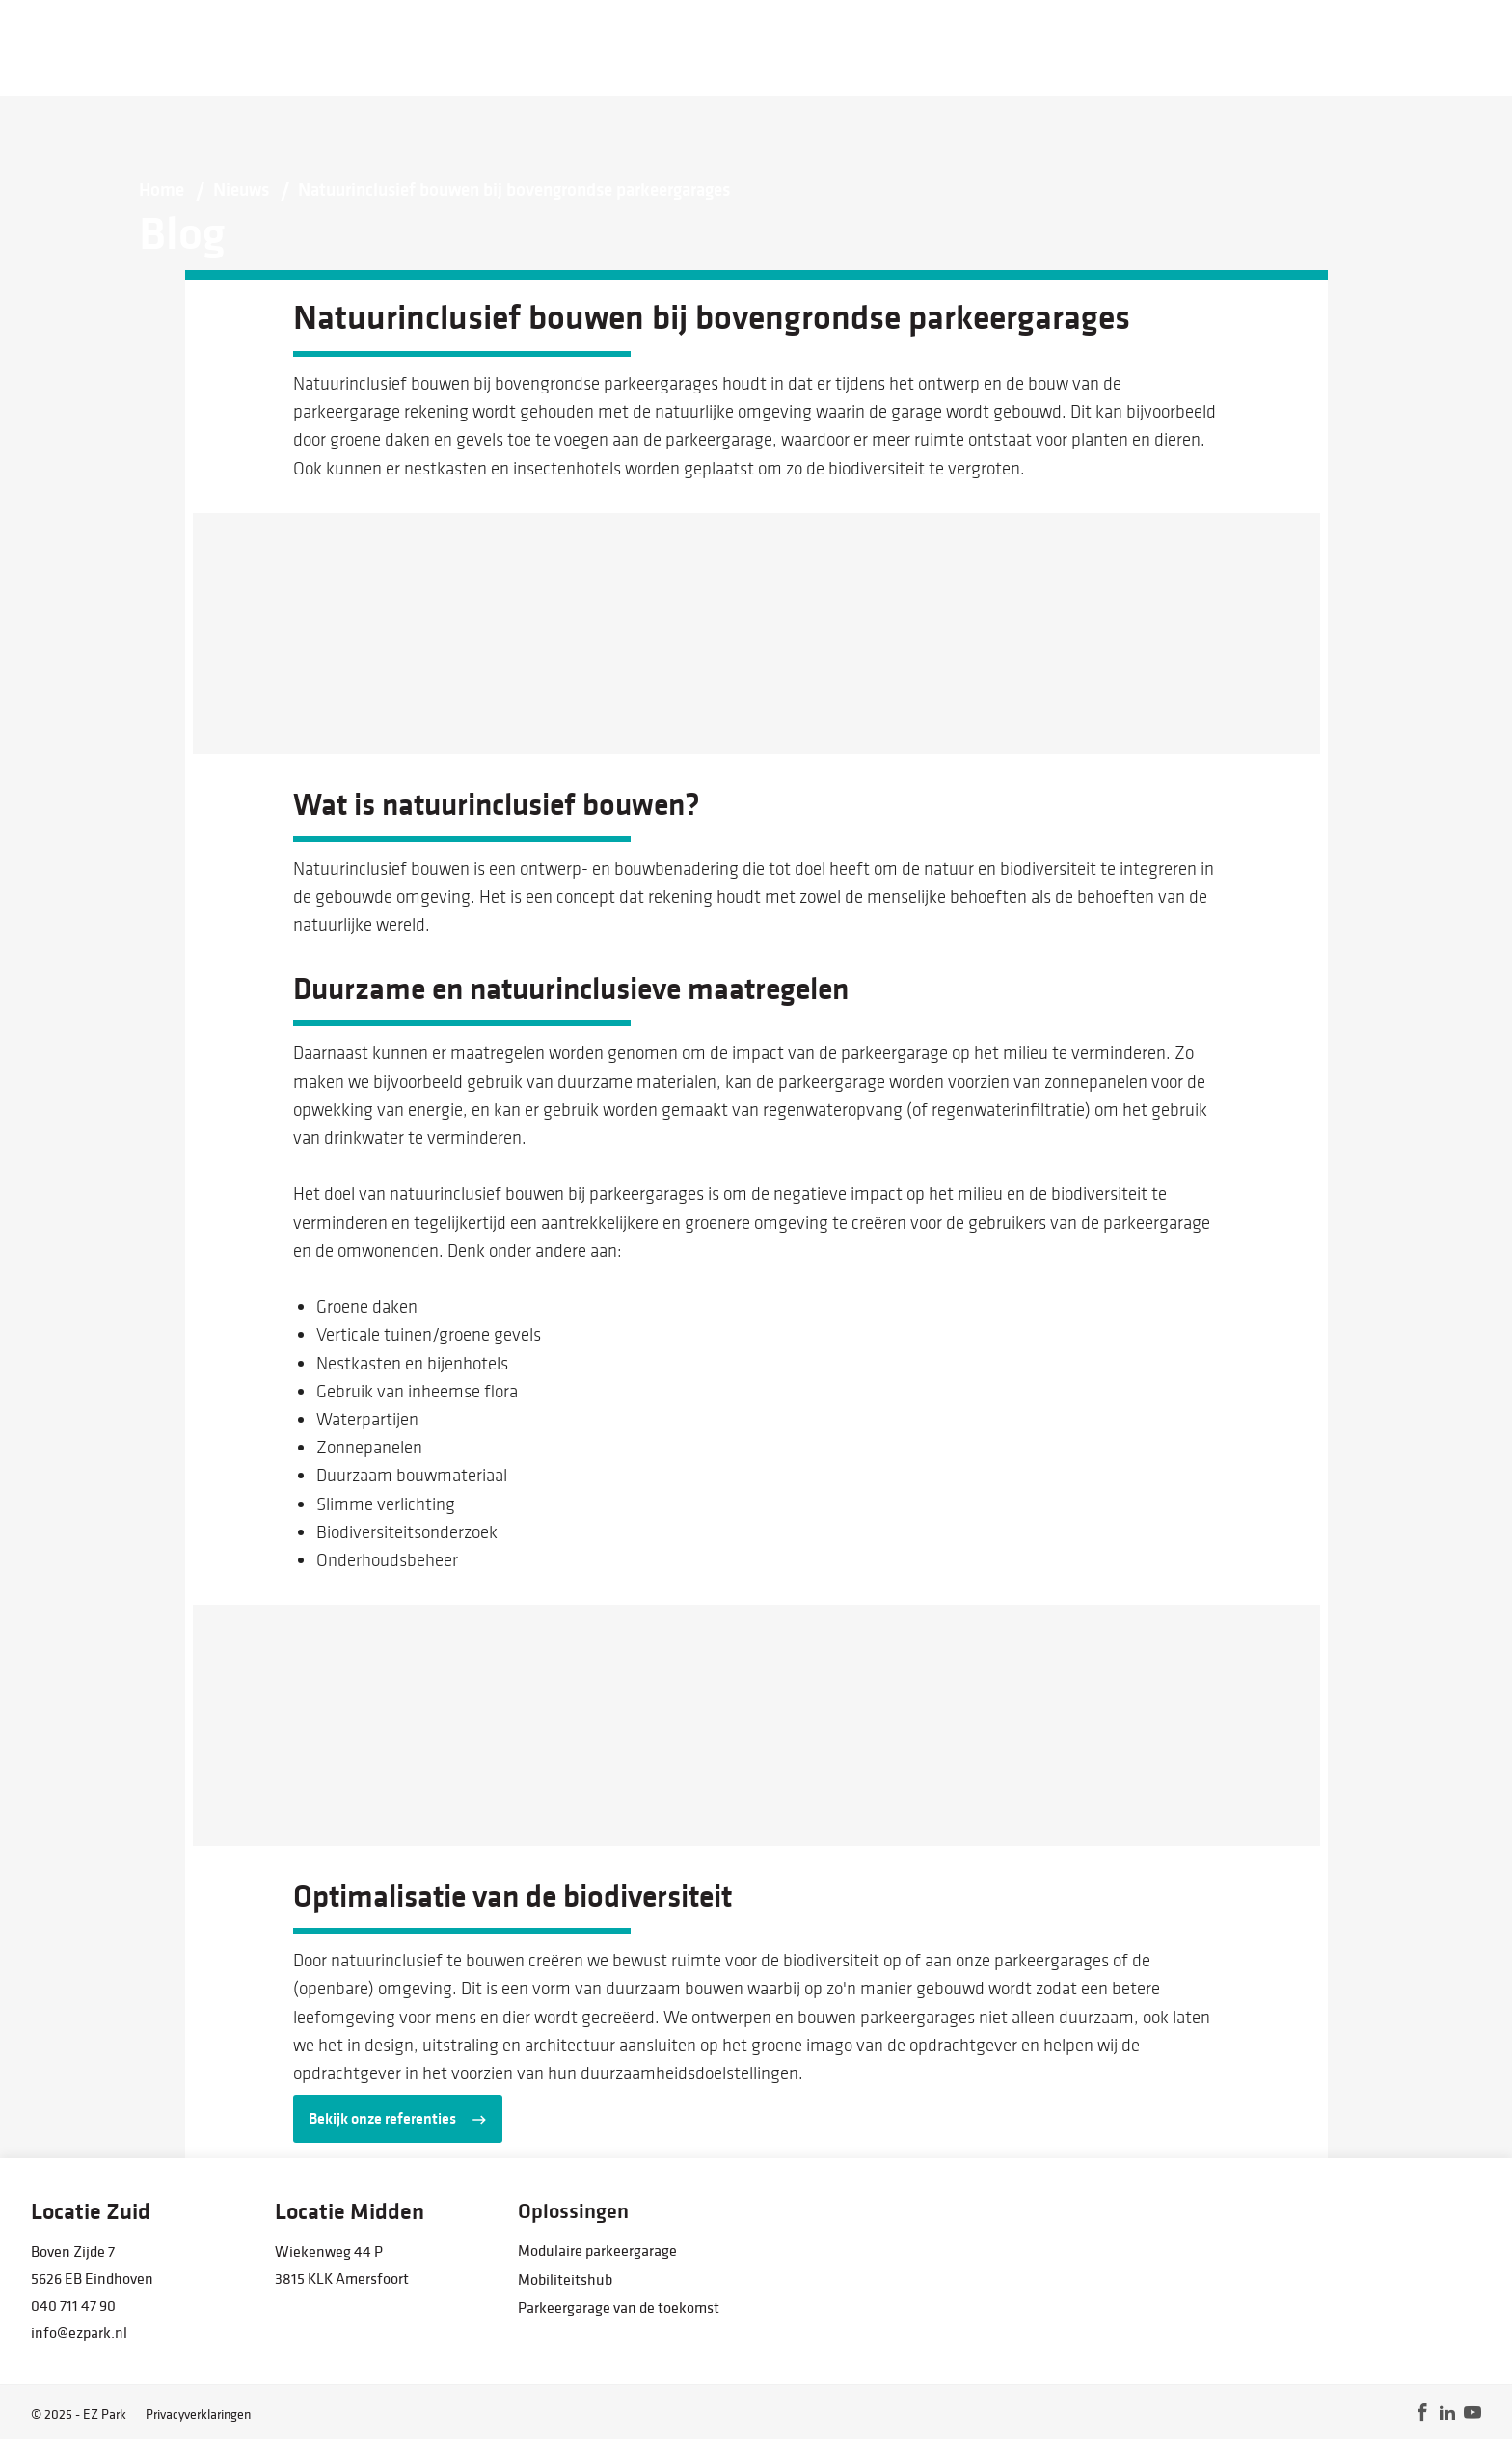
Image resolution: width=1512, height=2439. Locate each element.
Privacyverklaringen (198, 2414)
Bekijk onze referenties (382, 2118)
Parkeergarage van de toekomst (618, 2307)
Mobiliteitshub (565, 2279)
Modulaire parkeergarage (597, 2250)
